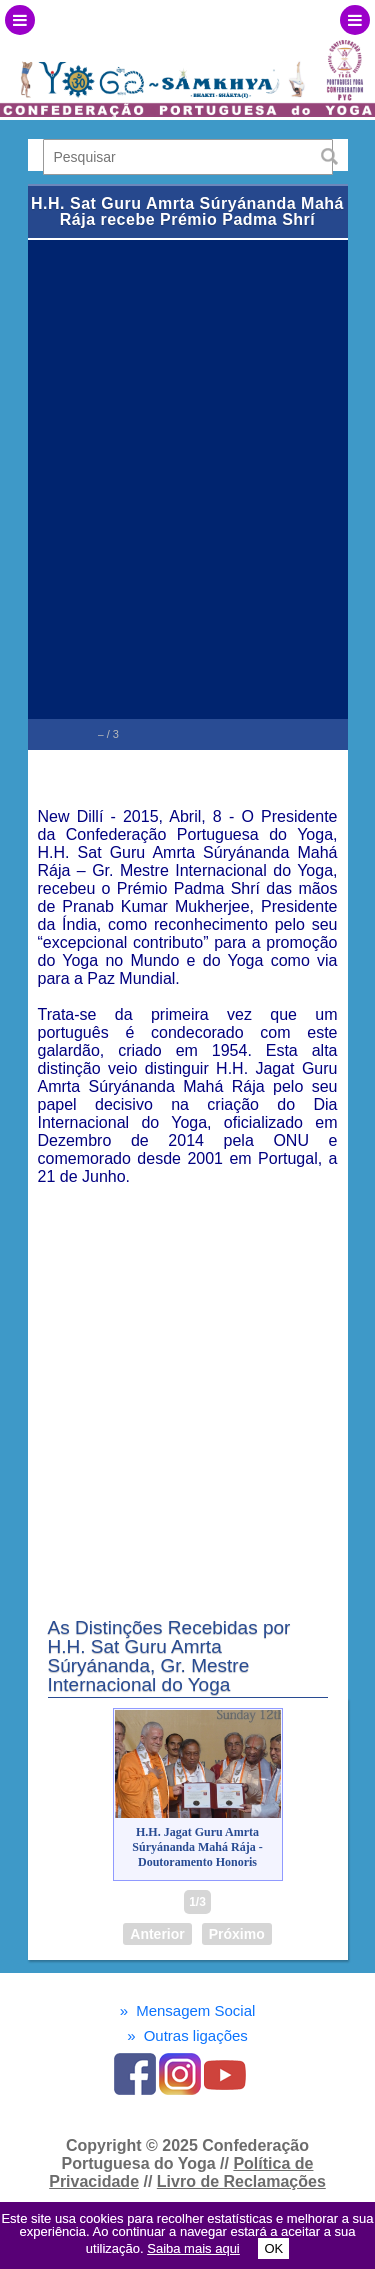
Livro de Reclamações (241, 2181)
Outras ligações (187, 2035)
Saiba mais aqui (193, 2248)
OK (273, 2248)
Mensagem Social (188, 2010)
